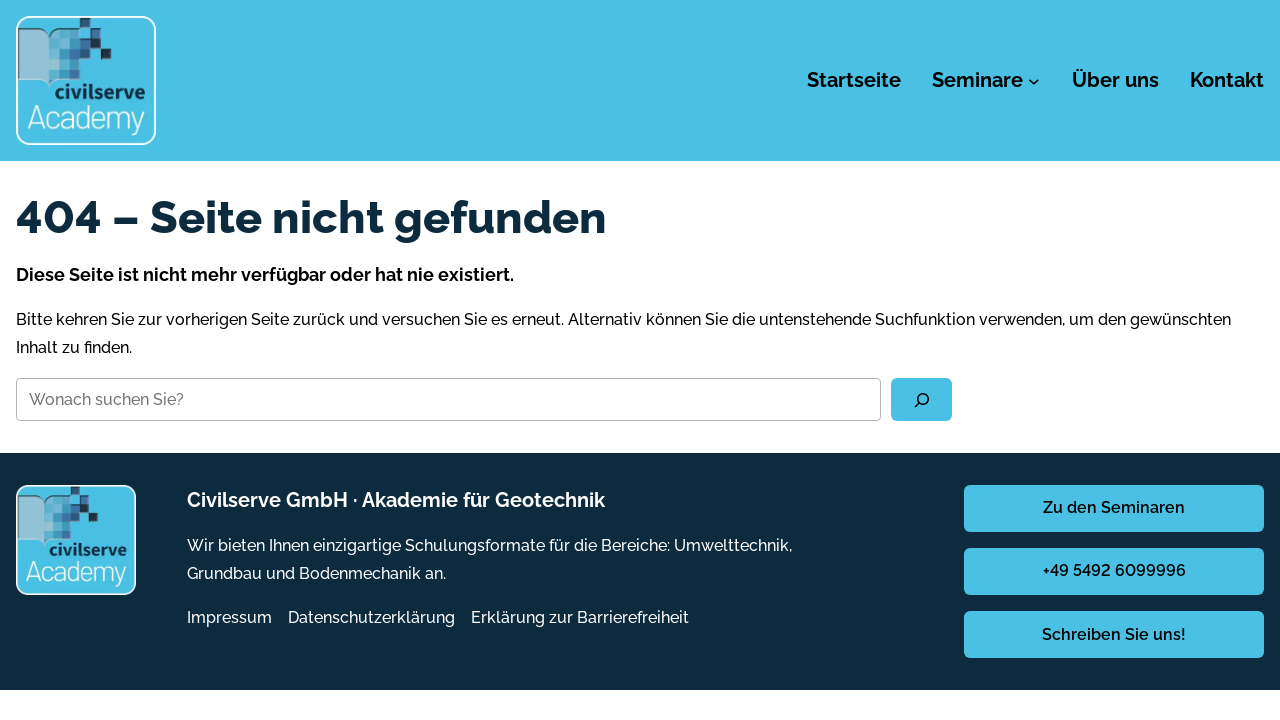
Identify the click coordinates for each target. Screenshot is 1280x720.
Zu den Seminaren (1114, 507)
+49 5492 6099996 (1114, 570)
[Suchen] (921, 399)
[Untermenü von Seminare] (1034, 81)
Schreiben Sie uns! (1114, 634)
